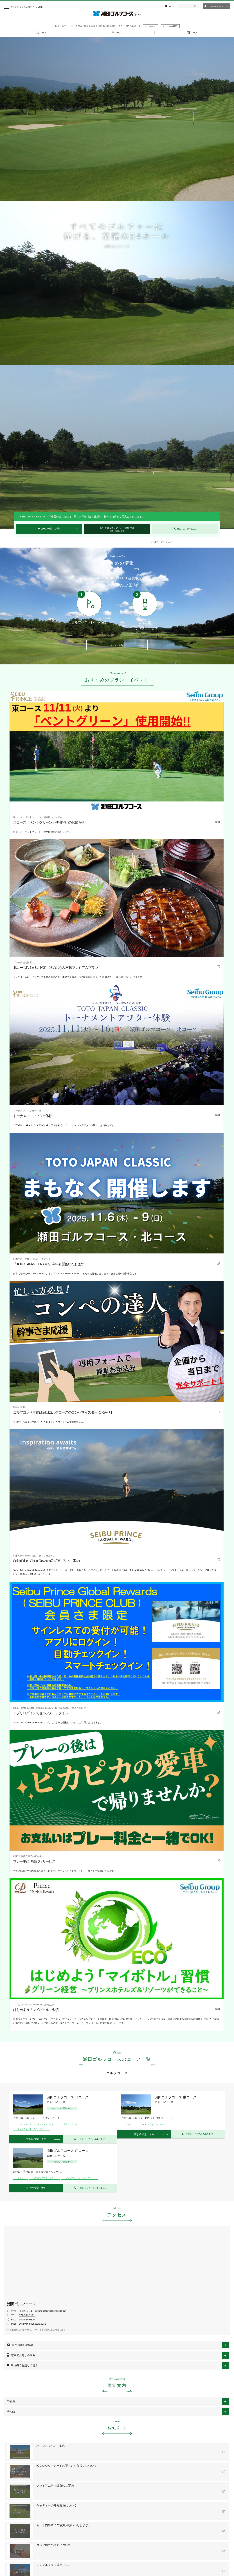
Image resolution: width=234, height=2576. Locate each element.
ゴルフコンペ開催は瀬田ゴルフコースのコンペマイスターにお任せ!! (114, 1409)
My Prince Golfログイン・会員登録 (117, 529)
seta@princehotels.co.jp (32, 2323)
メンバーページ (215, 6)
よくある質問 (171, 26)
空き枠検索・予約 (36, 2139)
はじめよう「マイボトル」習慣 (114, 2007)
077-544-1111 (27, 2315)
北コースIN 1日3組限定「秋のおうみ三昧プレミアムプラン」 (114, 965)
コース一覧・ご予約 (49, 528)
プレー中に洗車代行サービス (114, 1858)
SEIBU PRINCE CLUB (32, 516)
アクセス (151, 26)
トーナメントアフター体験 (114, 1113)
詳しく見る (117, 644)
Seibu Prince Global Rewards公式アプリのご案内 (114, 1558)
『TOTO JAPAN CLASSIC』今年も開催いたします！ (114, 1261)
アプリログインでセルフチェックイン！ (114, 1710)
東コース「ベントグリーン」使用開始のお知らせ (114, 819)
